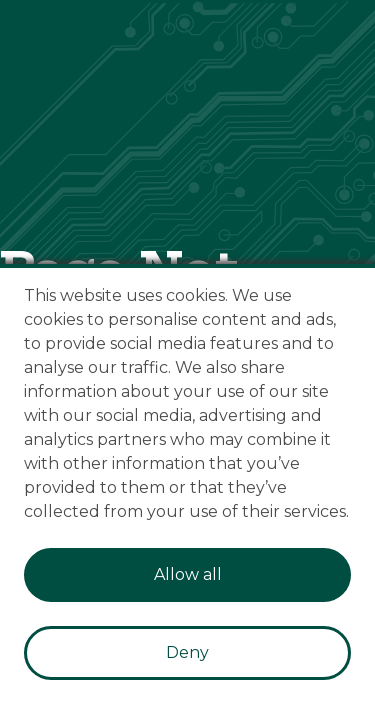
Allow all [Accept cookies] (188, 574)
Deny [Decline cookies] (187, 652)
